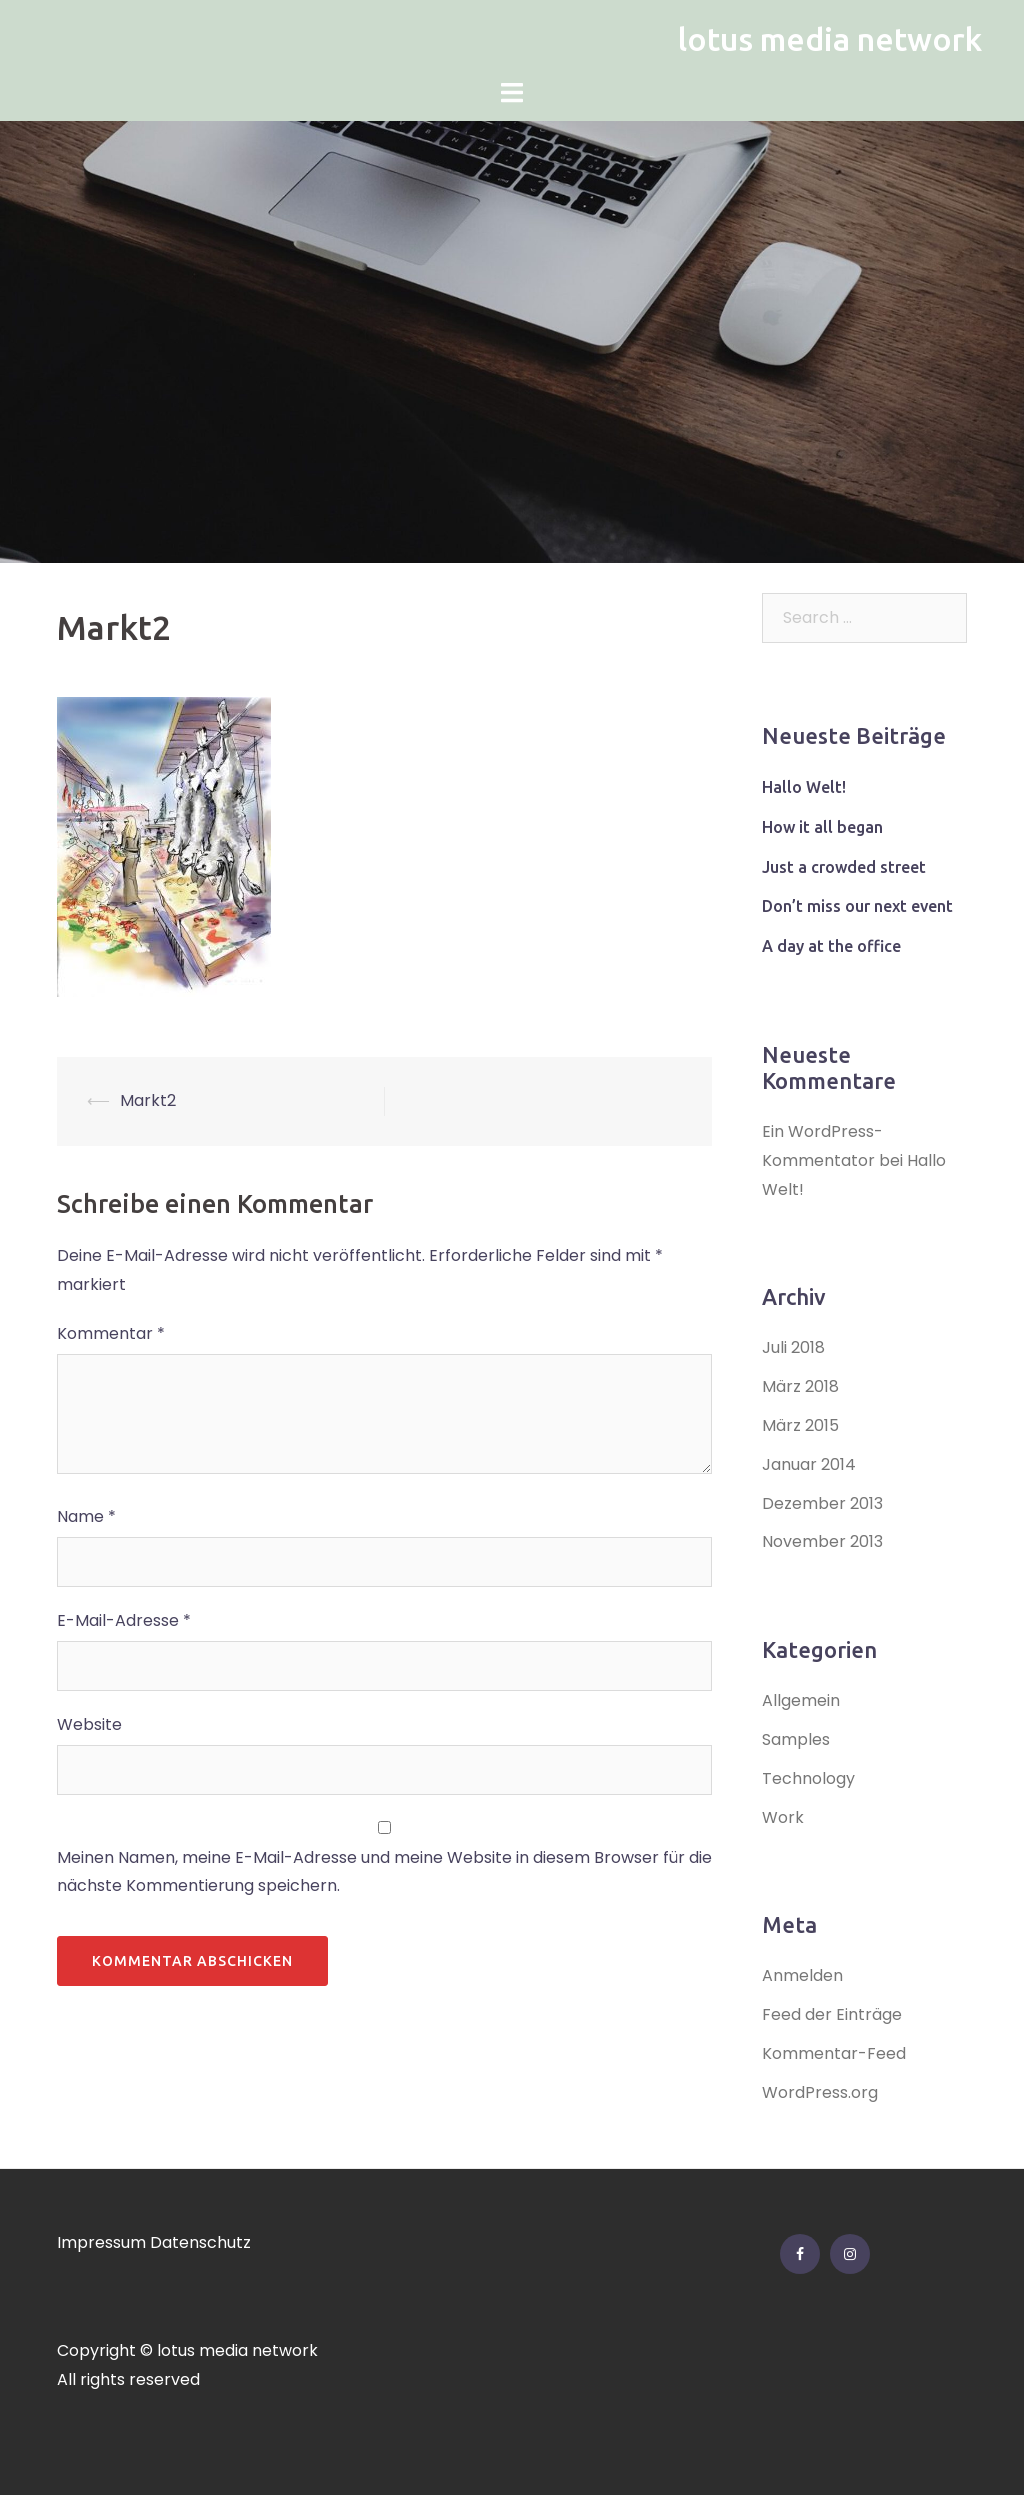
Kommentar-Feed (834, 2053)
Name (86, 1516)
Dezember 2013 (822, 1503)
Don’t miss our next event (857, 906)
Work (783, 1817)
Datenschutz (200, 2242)
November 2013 (822, 1541)
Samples (796, 1739)
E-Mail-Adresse (124, 1620)
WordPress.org (820, 2092)
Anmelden (802, 1975)
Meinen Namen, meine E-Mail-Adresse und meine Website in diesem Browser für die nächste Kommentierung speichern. (384, 1872)
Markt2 (148, 1100)
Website (89, 1724)
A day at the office (831, 946)
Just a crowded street (844, 867)
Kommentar (111, 1333)
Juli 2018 (793, 1347)
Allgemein (801, 1700)
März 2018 (800, 1386)
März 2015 (800, 1425)
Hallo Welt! (804, 787)
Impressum (101, 2242)
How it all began (822, 827)
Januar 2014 (809, 1464)
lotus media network (830, 39)
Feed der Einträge (832, 2014)
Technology (808, 1778)
